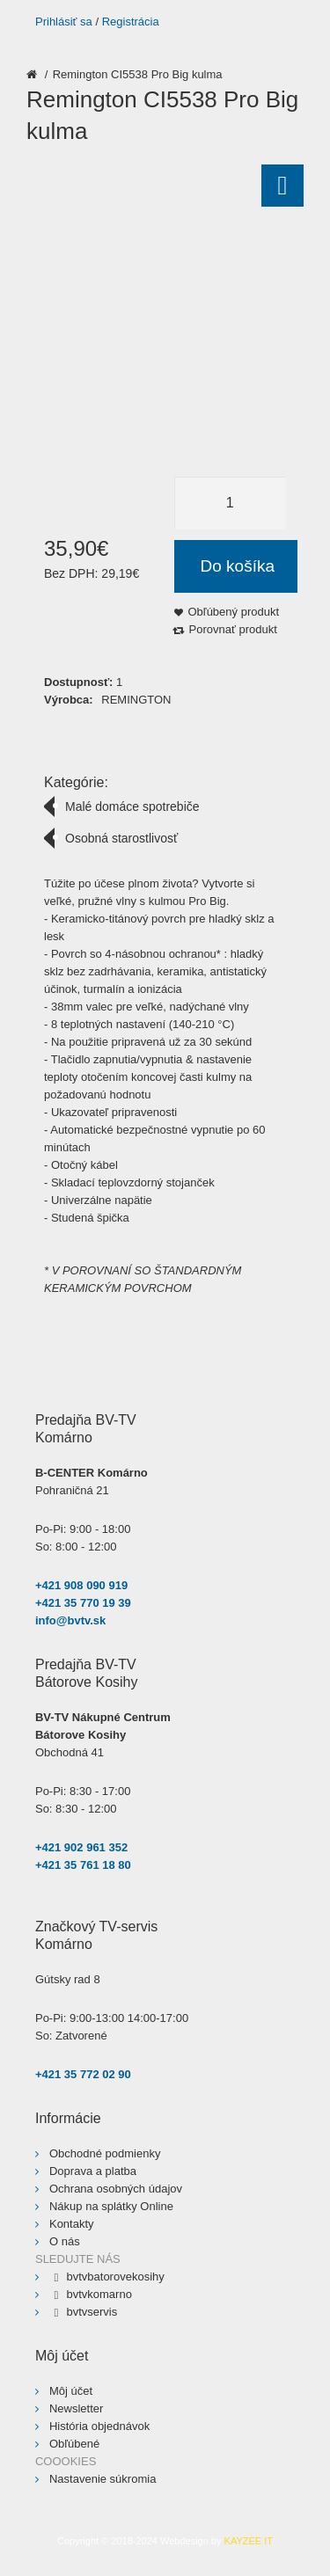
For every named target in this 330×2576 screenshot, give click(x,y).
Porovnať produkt (233, 629)
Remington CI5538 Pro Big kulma (138, 74)
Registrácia (130, 21)
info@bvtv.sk (70, 1620)
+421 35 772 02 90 (83, 2074)
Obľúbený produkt (234, 611)
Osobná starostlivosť (121, 838)
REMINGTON (136, 699)
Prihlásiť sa (63, 21)
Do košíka (238, 566)
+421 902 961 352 (81, 1847)
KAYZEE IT (248, 2541)
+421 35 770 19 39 (83, 1602)
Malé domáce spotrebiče (132, 806)
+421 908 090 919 (81, 1585)
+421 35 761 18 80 (83, 1865)
